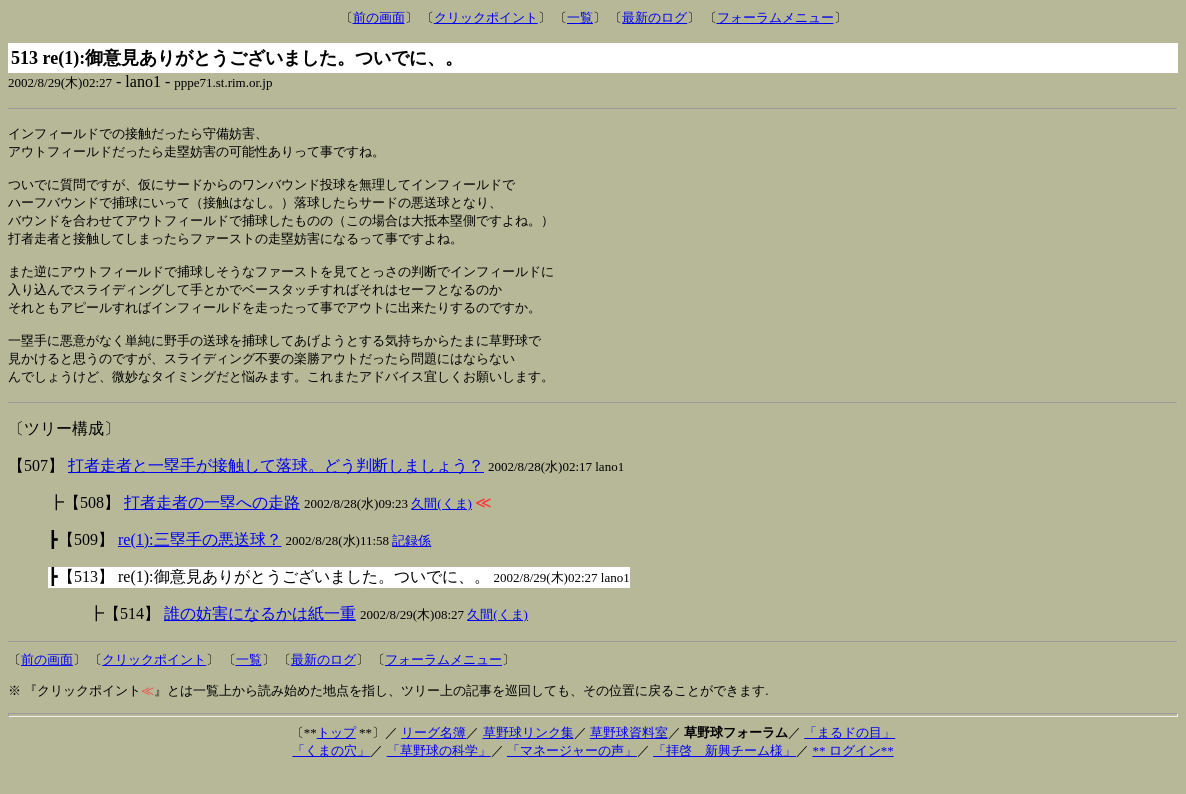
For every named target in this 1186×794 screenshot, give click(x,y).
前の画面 (379, 17)
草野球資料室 (629, 753)
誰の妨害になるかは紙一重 (260, 634)
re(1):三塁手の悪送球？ (200, 560)
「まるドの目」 (849, 753)
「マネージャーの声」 (572, 771)
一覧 (580, 17)
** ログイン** (852, 771)
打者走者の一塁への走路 (212, 523)
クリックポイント (486, 17)
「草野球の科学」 (439, 771)
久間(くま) (441, 524)
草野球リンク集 (528, 753)
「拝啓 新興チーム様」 (724, 771)
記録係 (411, 561)
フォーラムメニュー (775, 17)
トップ (336, 753)
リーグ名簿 (433, 753)
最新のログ (654, 17)
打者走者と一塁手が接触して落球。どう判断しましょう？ (276, 486)
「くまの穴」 (331, 771)
